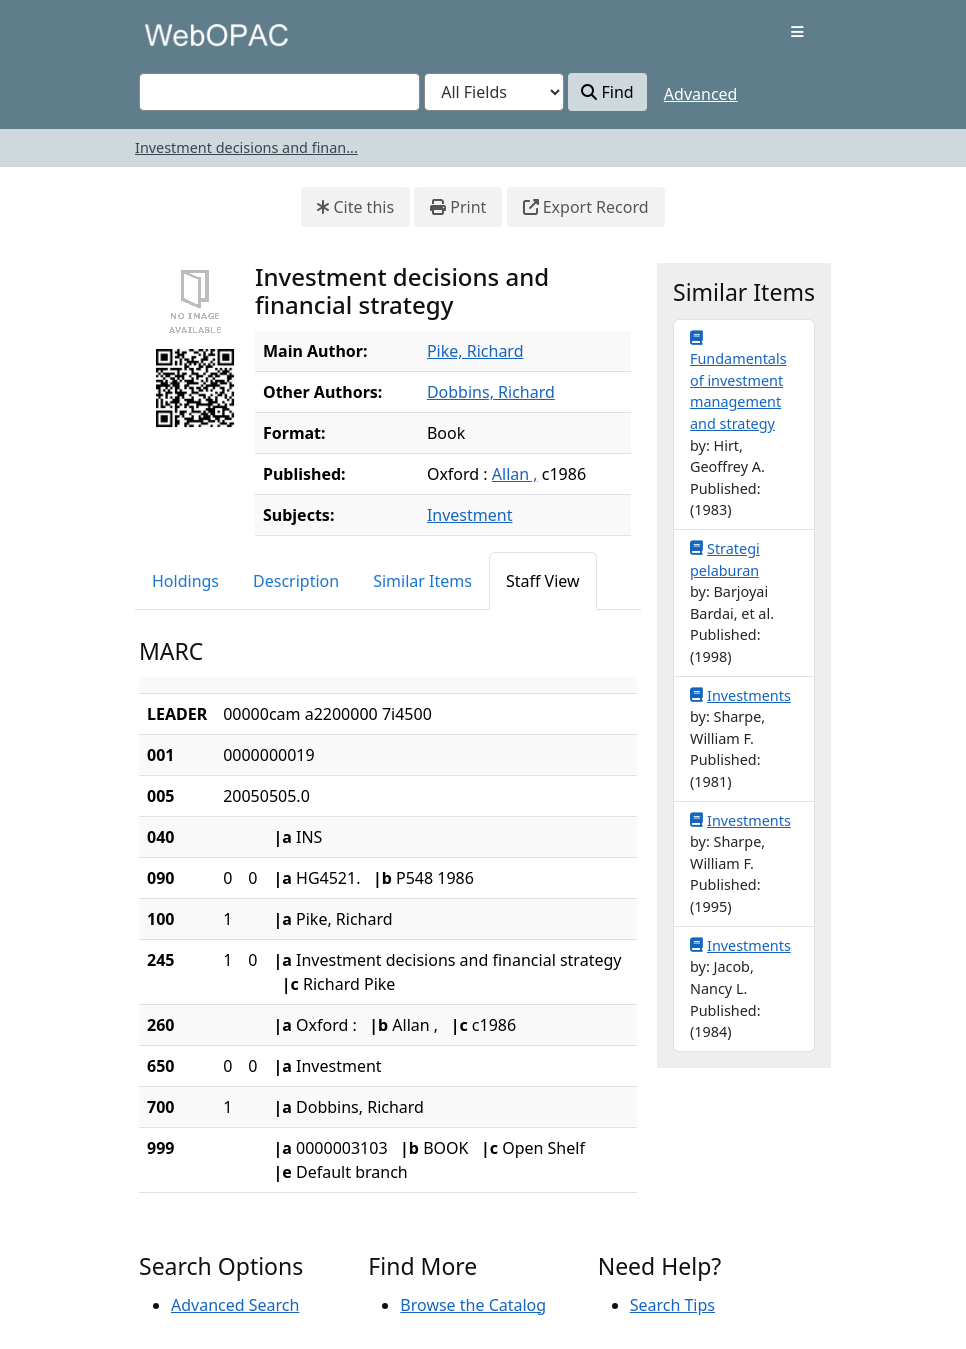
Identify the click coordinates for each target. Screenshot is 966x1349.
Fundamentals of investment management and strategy (738, 380)
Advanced (701, 94)
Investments (740, 695)
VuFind (174, 34)
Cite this (355, 207)
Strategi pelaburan (725, 559)
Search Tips (672, 1305)
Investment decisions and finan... (246, 147)
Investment (470, 515)
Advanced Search (235, 1305)
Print (458, 207)
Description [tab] (296, 581)
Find (607, 92)
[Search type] (494, 92)
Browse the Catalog (473, 1305)
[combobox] (279, 92)
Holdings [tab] (185, 581)
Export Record (586, 207)
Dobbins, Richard (491, 392)
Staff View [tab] (543, 581)
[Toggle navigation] (797, 32)
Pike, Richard (475, 351)
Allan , (515, 474)
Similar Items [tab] (422, 581)
